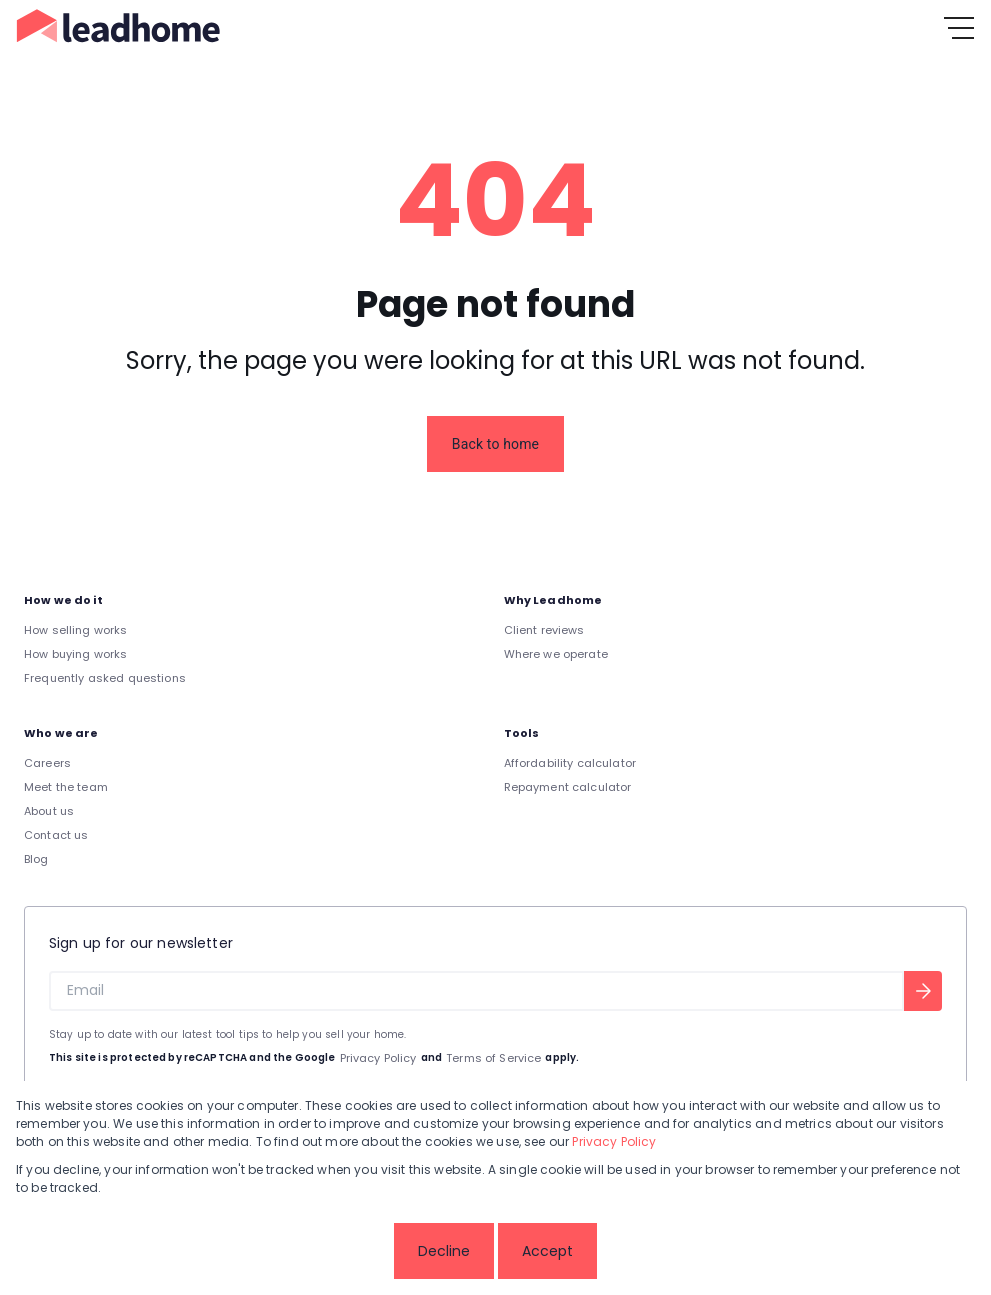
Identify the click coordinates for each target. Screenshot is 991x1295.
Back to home (495, 444)
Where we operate (556, 654)
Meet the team (66, 787)
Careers (47, 763)
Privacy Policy (378, 1058)
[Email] (476, 991)
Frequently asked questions (105, 678)
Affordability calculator (570, 763)
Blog (36, 859)
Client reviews (544, 630)
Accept (547, 1251)
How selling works (76, 630)
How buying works (75, 654)
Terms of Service (493, 1058)
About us (49, 811)
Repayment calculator (568, 787)
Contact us (56, 835)
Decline (444, 1251)
